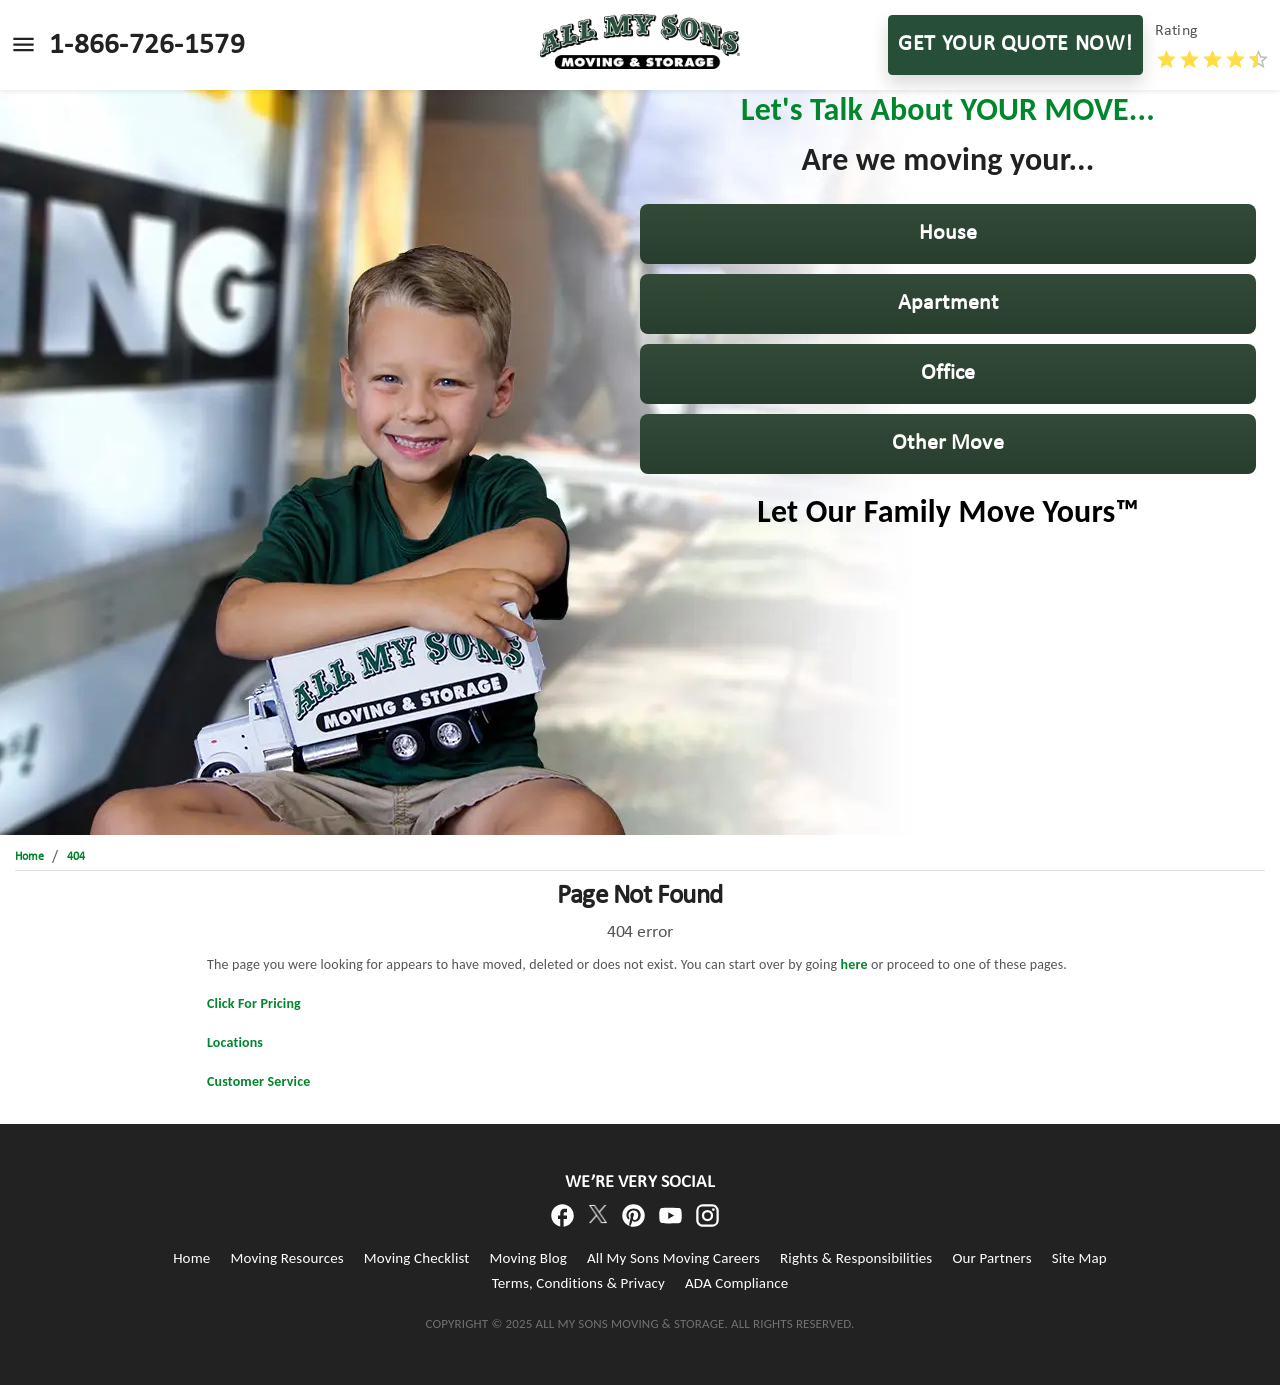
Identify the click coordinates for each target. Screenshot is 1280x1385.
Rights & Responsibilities (856, 1258)
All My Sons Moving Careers (673, 1258)
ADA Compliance (736, 1283)
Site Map (1079, 1258)
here (854, 964)
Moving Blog (528, 1258)
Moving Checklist (417, 1258)
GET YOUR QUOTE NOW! (1015, 45)
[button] (948, 234)
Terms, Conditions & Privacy (578, 1283)
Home (191, 1258)
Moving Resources (286, 1258)
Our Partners (991, 1258)
